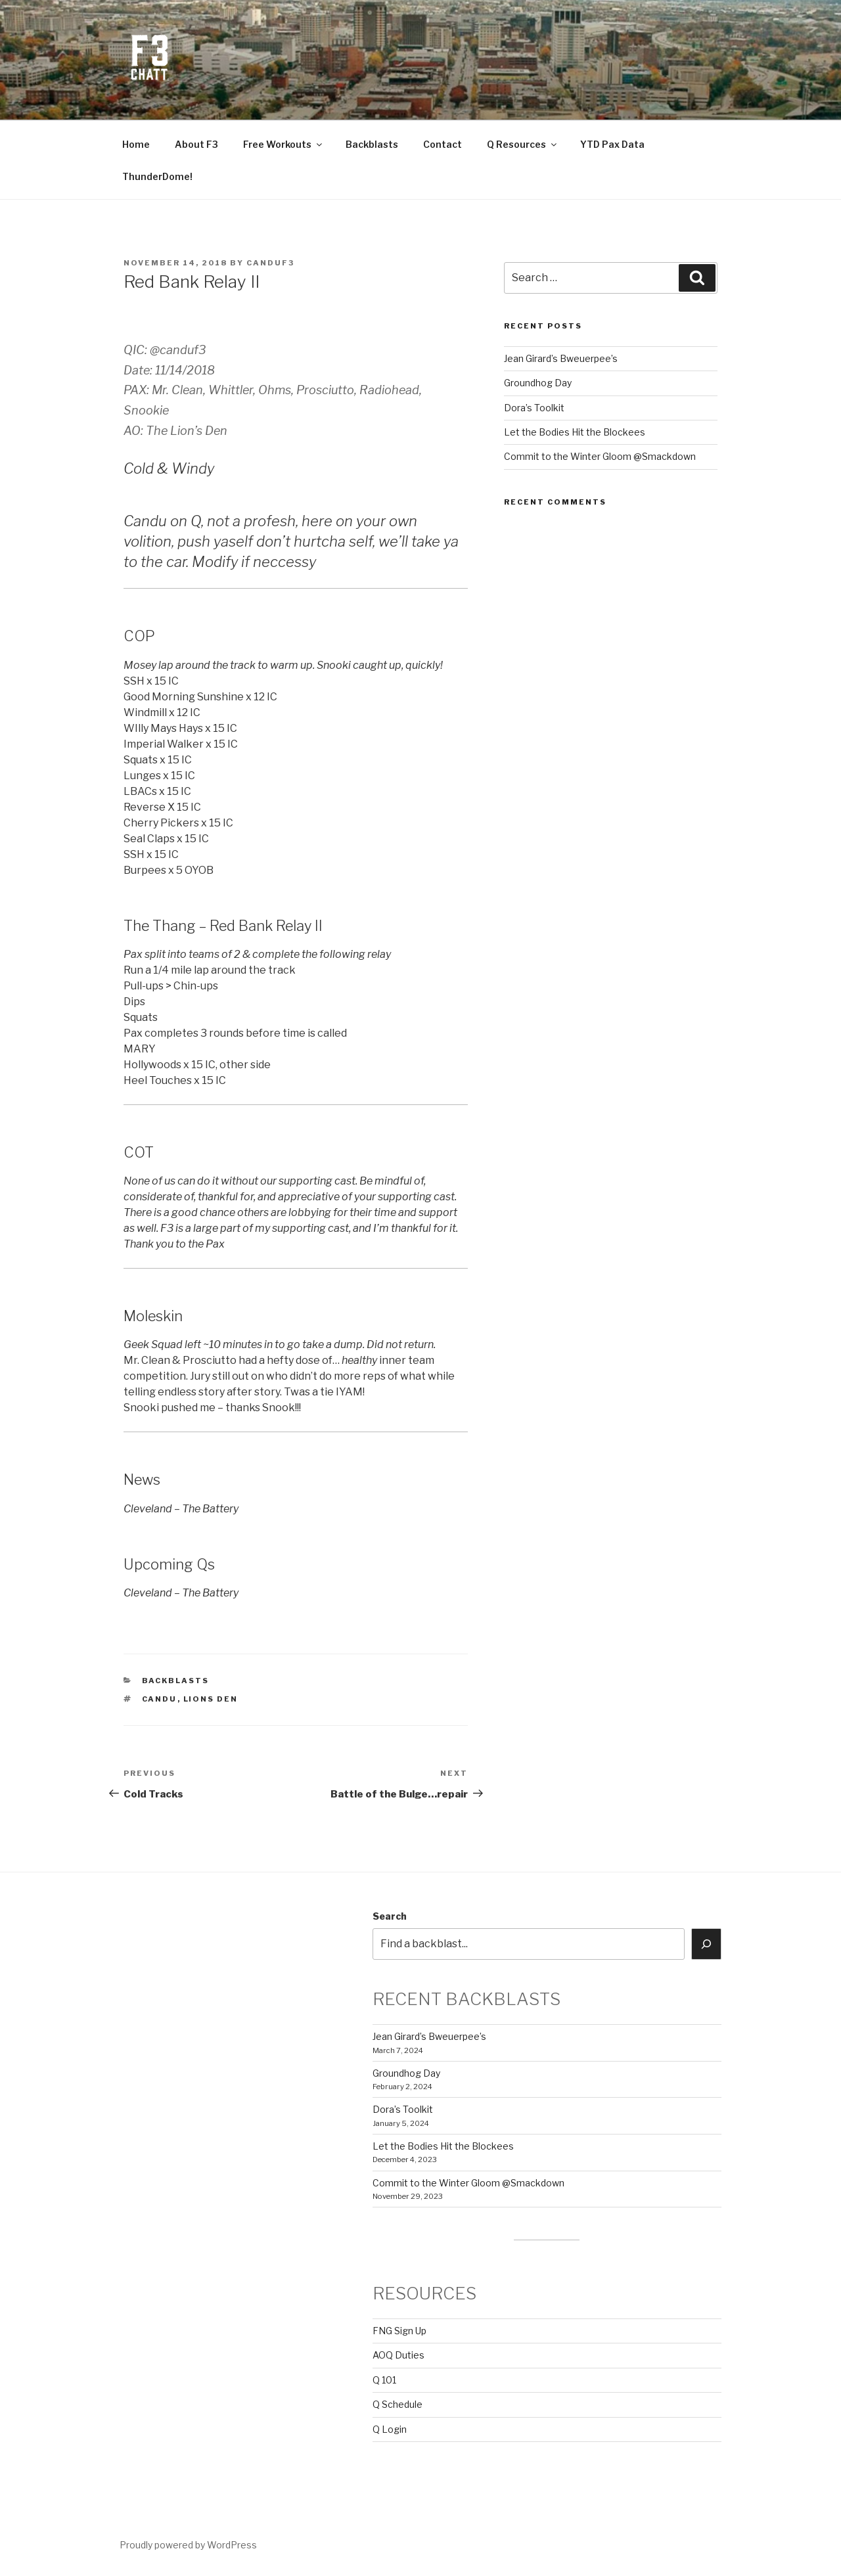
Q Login (390, 2429)
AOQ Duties (398, 2355)
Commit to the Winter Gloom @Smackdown (600, 456)
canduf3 (270, 262)
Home (136, 144)
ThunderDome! (157, 176)
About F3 (196, 144)
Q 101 (384, 2379)
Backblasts (372, 144)
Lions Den (211, 1699)
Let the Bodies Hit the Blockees (574, 432)
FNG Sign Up (399, 2330)
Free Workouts (283, 144)
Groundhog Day (538, 382)
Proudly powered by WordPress (188, 2544)
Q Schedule (397, 2404)
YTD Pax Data (612, 144)
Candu (159, 1699)
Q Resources (522, 144)
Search (390, 1916)
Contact (442, 144)
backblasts (176, 1680)
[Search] (706, 1944)
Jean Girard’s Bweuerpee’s (561, 358)
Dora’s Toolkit (534, 407)
